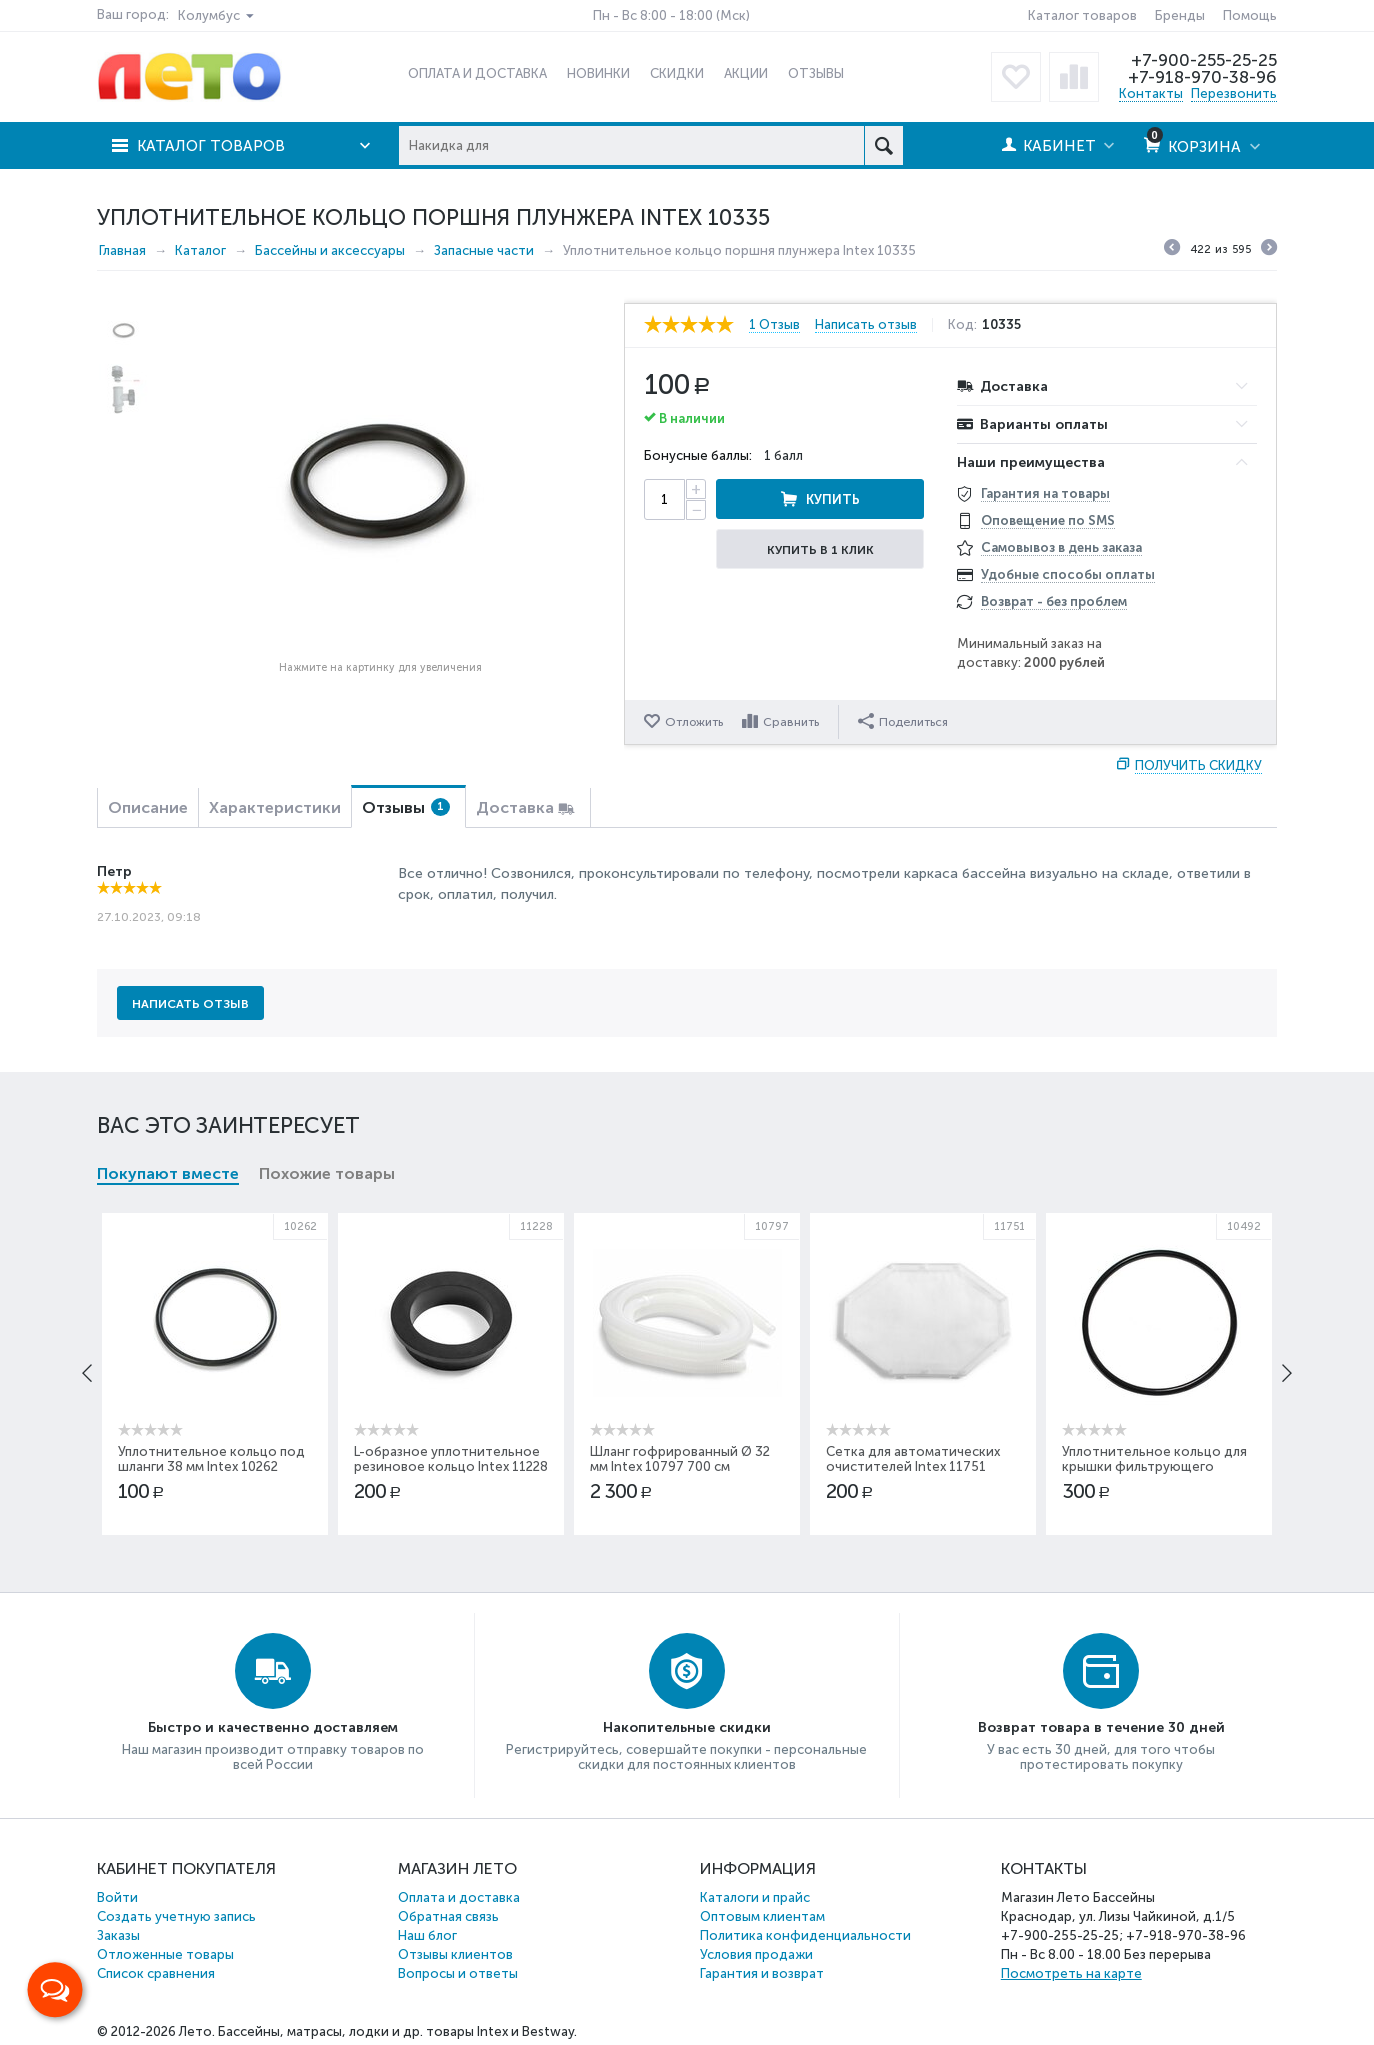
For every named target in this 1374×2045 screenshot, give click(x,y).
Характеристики (275, 807)
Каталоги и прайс (755, 1897)
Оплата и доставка (459, 1897)
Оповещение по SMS (1048, 520)
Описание (148, 807)
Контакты (1151, 93)
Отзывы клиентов (455, 1954)
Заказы (118, 1935)
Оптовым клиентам (762, 1916)
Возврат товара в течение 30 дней (1101, 1727)
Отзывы (406, 807)
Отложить (694, 722)
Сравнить (791, 722)
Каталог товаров (1082, 15)
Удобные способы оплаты (1068, 574)
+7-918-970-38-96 (1202, 77)
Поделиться (903, 721)
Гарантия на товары (1045, 493)
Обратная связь (448, 1916)
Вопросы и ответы (458, 1973)
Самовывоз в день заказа (1061, 547)
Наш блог (427, 1935)
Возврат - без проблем (1054, 601)
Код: (962, 325)
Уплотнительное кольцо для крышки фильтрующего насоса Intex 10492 (1154, 1466)
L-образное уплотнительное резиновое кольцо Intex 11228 (451, 1459)
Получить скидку (1198, 765)
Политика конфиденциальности (805, 1935)
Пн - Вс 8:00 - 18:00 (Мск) (671, 15)
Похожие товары (327, 1173)
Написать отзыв (866, 325)
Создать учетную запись (176, 1916)
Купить (833, 499)
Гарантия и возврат (762, 1973)
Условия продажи (756, 1954)
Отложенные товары (165, 1954)
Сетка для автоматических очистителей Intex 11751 (913, 1459)
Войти (117, 1897)
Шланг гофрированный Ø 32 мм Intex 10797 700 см (680, 1459)
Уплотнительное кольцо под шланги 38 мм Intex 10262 (211, 1459)
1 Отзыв (774, 325)
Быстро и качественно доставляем (273, 1727)
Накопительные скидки (687, 1727)
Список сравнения (156, 1973)
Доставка (515, 807)
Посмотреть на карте (1071, 1973)
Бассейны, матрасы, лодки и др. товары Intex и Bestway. (397, 2031)
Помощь (1250, 15)
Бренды (1180, 15)
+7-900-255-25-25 (1204, 60)
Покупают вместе (168, 1173)
